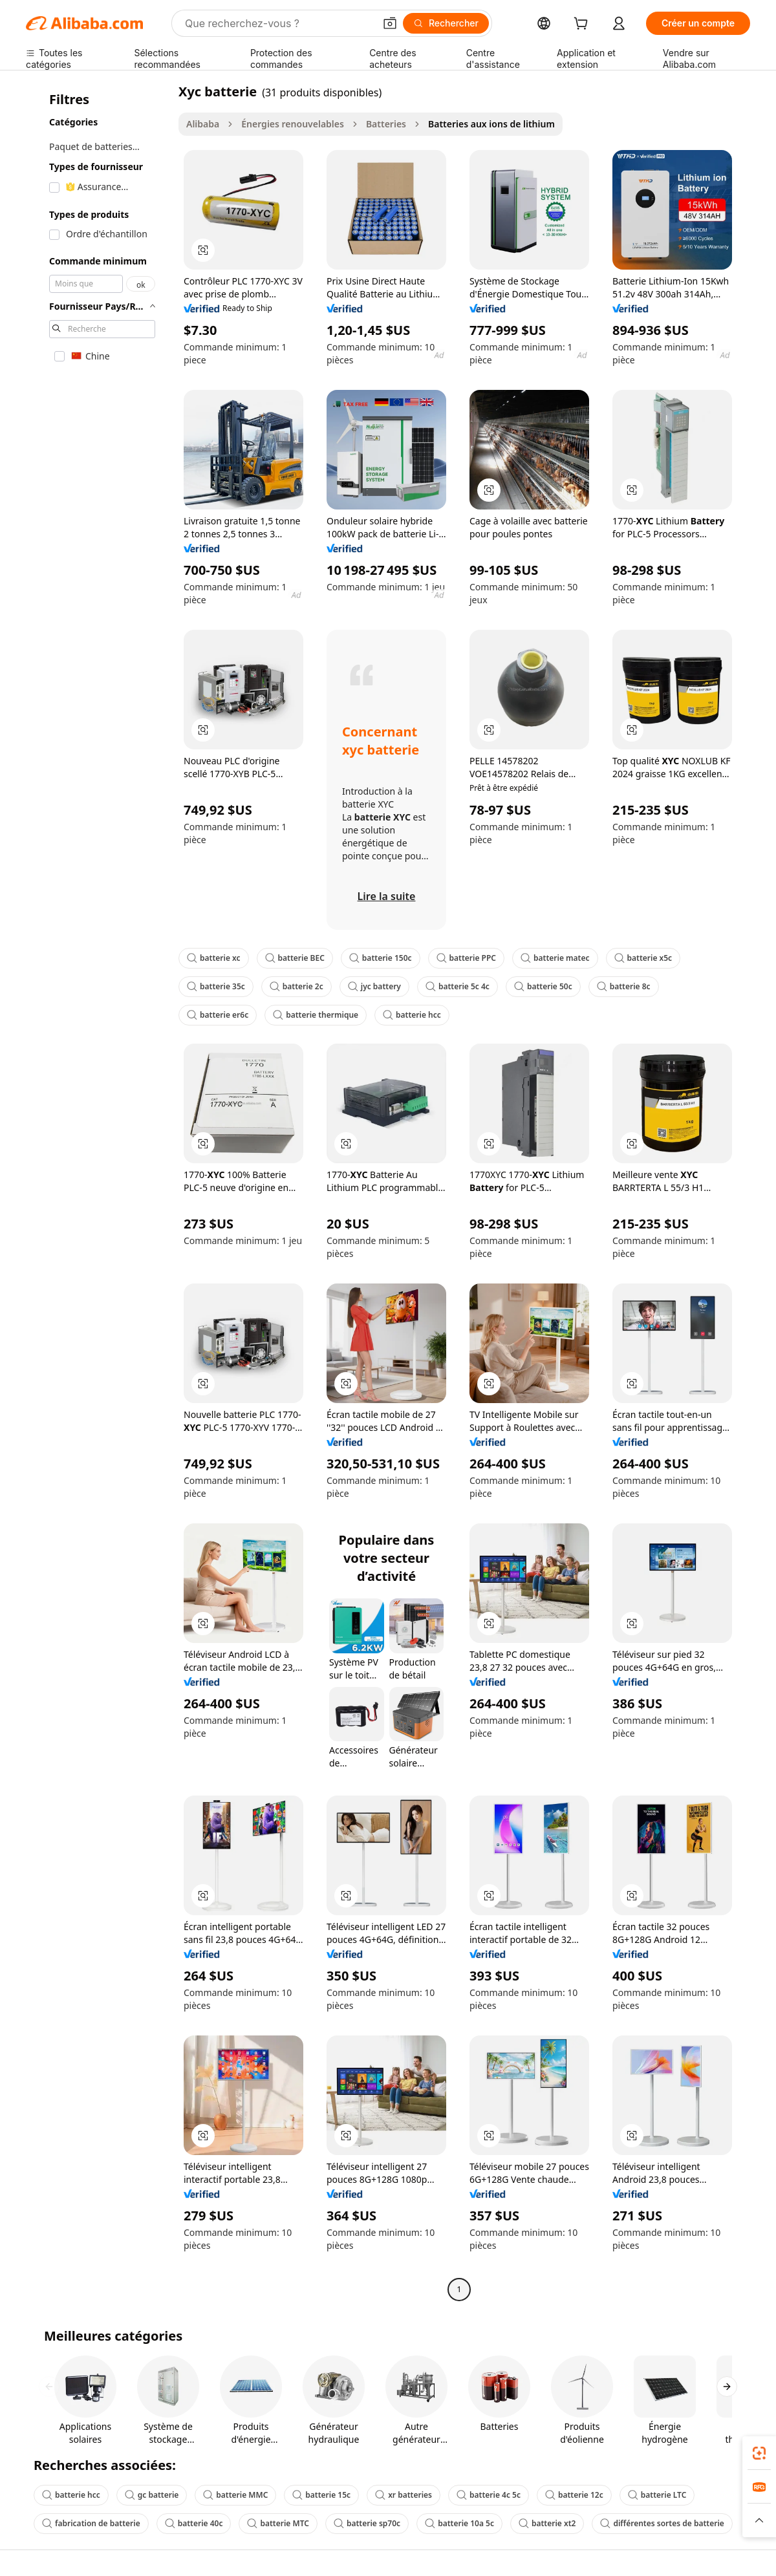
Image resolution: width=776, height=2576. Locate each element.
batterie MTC (277, 2523)
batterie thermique (315, 1014)
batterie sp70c (367, 2523)
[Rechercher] (446, 23)
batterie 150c (380, 957)
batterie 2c (296, 986)
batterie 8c (624, 986)
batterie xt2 (547, 2523)
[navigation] (98, 1192)
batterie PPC (466, 957)
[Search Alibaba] (278, 23)
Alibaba (202, 124)
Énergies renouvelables (292, 124)
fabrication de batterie (91, 2523)
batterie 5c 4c (458, 986)
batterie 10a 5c (459, 2523)
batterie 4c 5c (489, 2494)
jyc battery (374, 986)
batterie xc (214, 957)
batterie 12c (574, 2494)
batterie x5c (643, 957)
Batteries (386, 124)
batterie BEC (295, 957)
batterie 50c (543, 986)
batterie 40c (194, 2523)
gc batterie (152, 2494)
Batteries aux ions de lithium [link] (491, 124)
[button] (390, 23)
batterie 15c (321, 2494)
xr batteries (403, 2494)
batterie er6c (217, 1014)
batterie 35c (216, 986)
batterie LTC (657, 2494)
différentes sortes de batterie (662, 2523)
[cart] (583, 24)
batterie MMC (235, 2494)
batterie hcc (412, 1014)
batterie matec (555, 957)
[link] (759, 2453)
